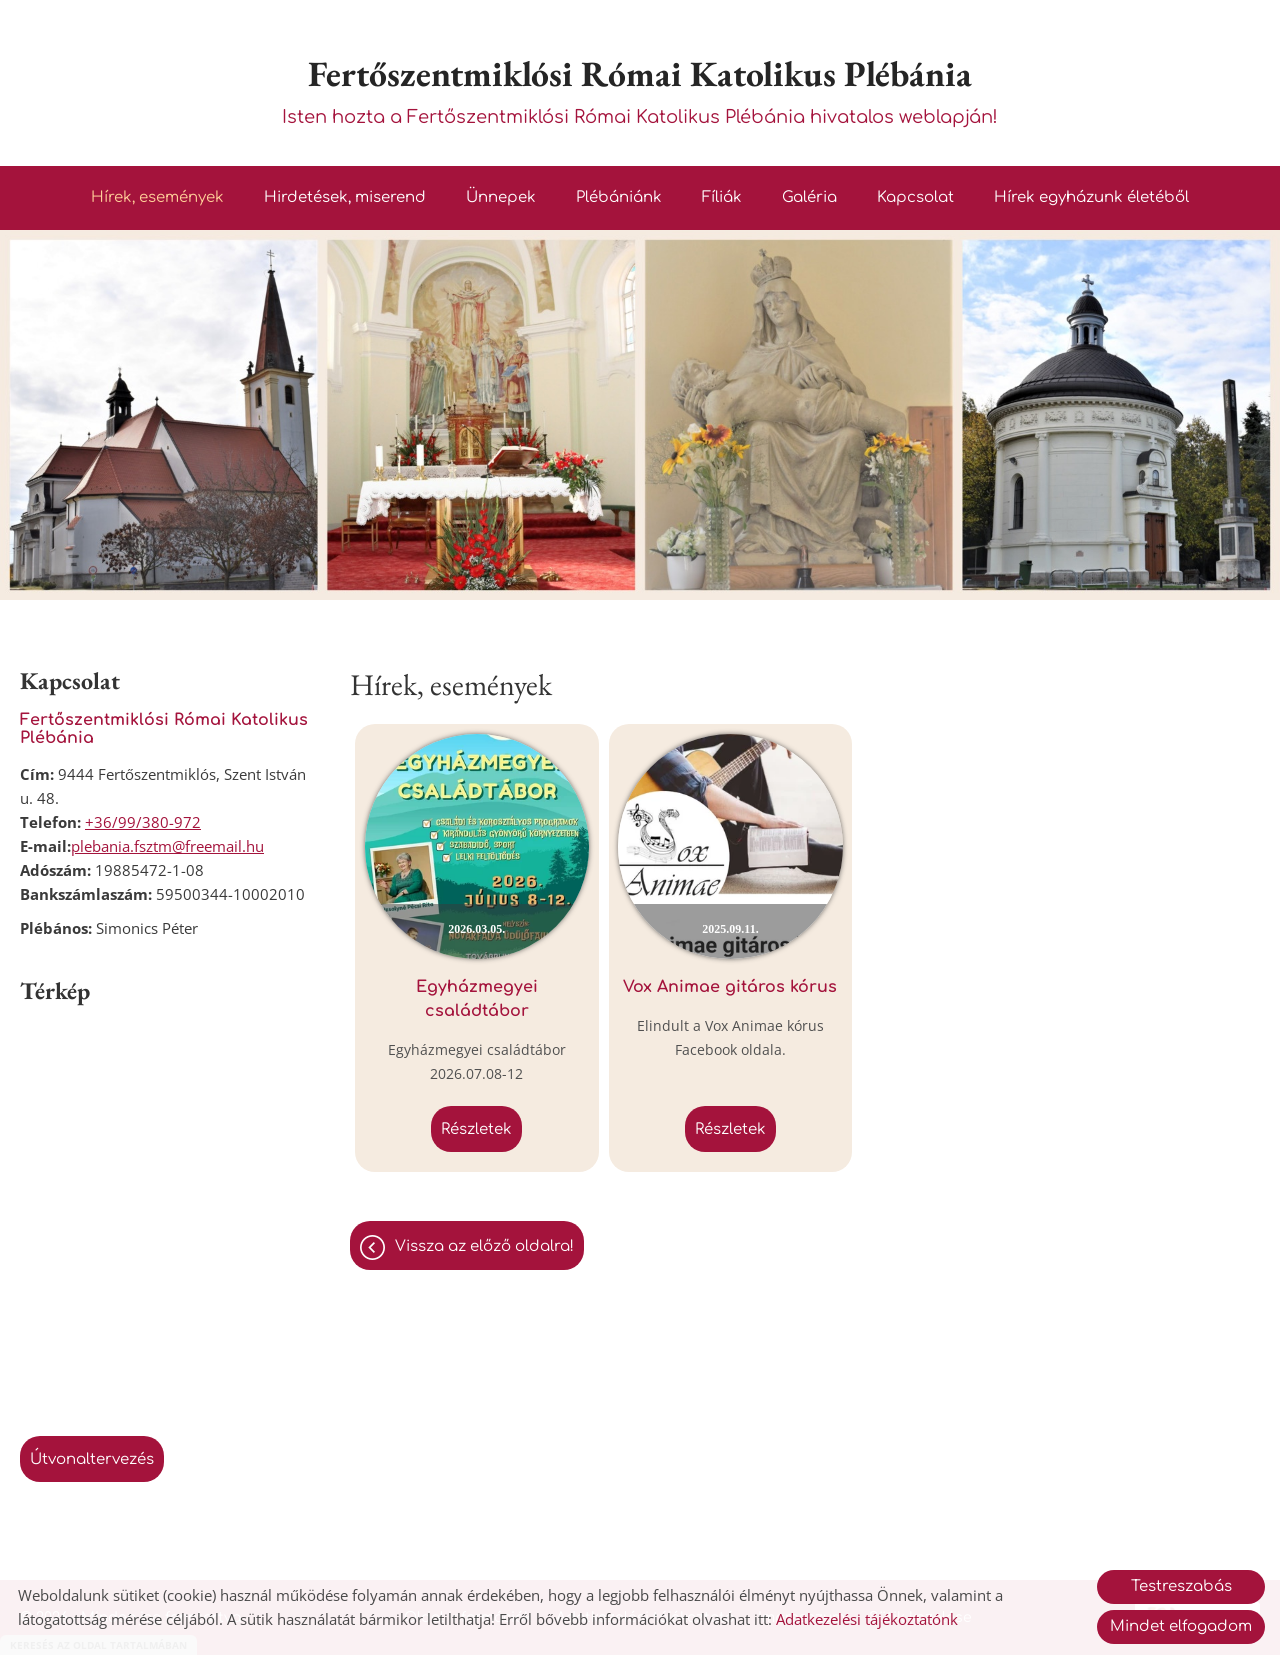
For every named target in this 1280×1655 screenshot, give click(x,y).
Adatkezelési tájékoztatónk (867, 1619)
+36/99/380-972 (143, 823)
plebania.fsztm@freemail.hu (167, 847)
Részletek (463, 1102)
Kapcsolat (915, 198)
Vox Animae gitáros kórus (691, 972)
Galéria (809, 198)
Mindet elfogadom (1181, 1626)
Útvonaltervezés (92, 1460)
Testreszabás (1181, 1586)
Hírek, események (157, 198)
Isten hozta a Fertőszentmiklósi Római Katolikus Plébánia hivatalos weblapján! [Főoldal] (640, 88)
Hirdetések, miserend (345, 198)
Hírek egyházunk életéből (1091, 198)
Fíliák (722, 198)
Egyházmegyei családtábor (464, 972)
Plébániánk (619, 198)
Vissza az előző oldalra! (484, 1219)
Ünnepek (501, 198)
